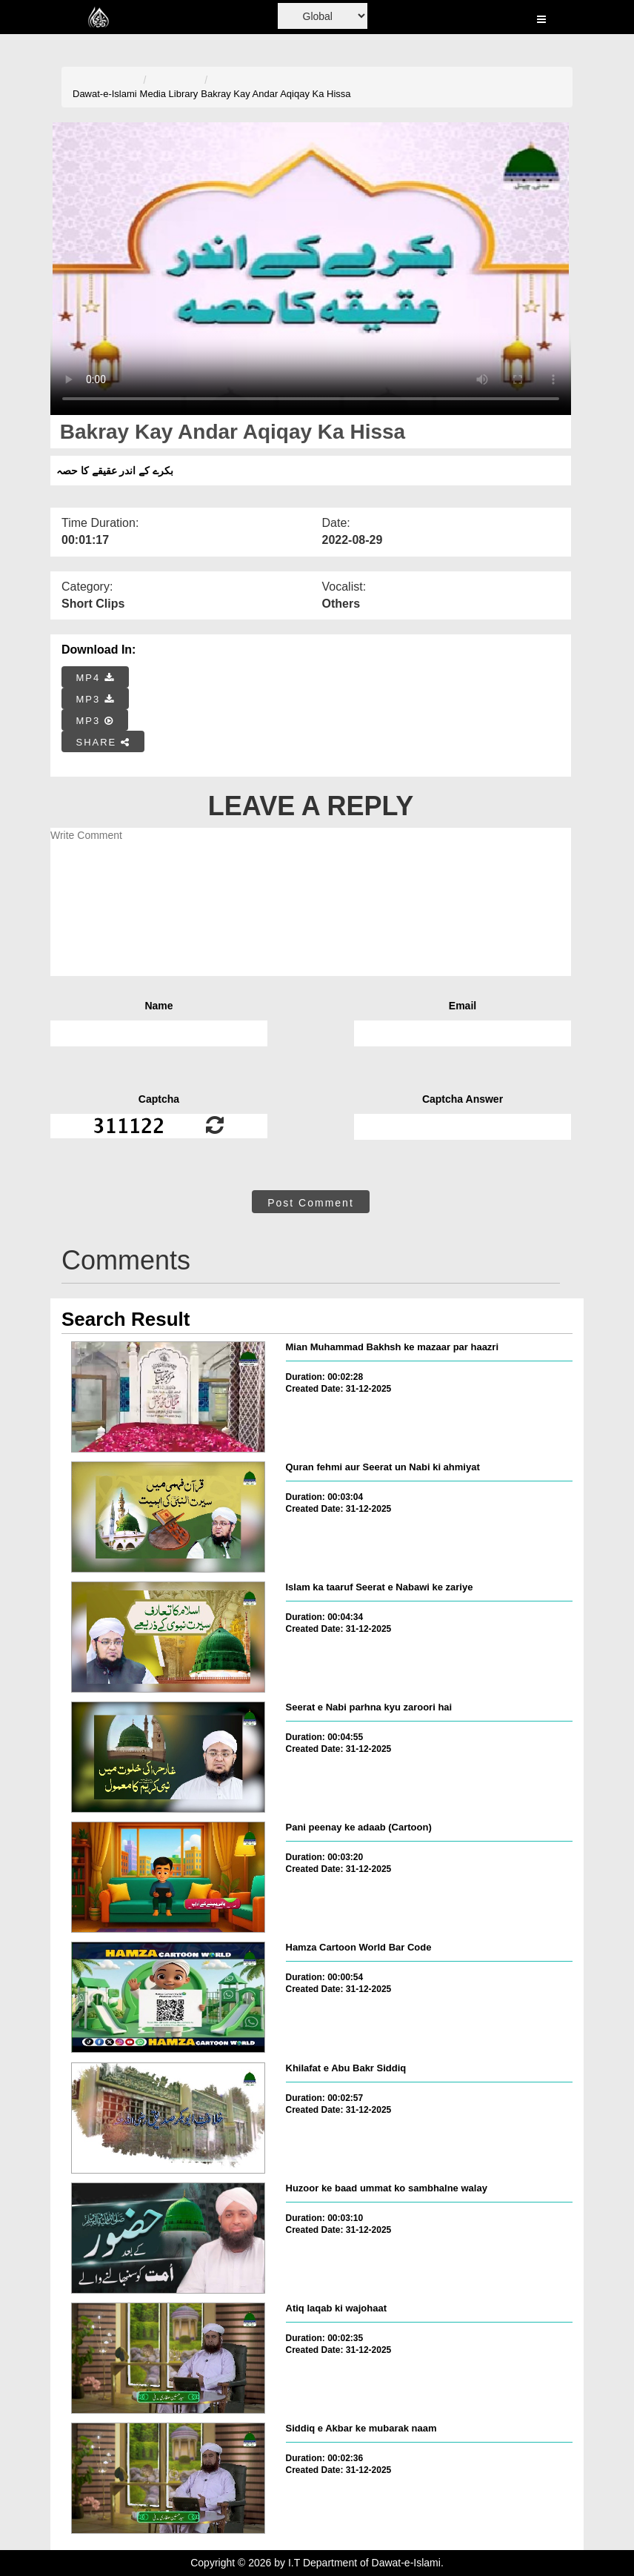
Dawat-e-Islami (105, 93)
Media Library (169, 93)
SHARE (103, 742)
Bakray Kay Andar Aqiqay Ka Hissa (275, 93)
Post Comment (310, 1203)
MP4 (95, 677)
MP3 (95, 699)
